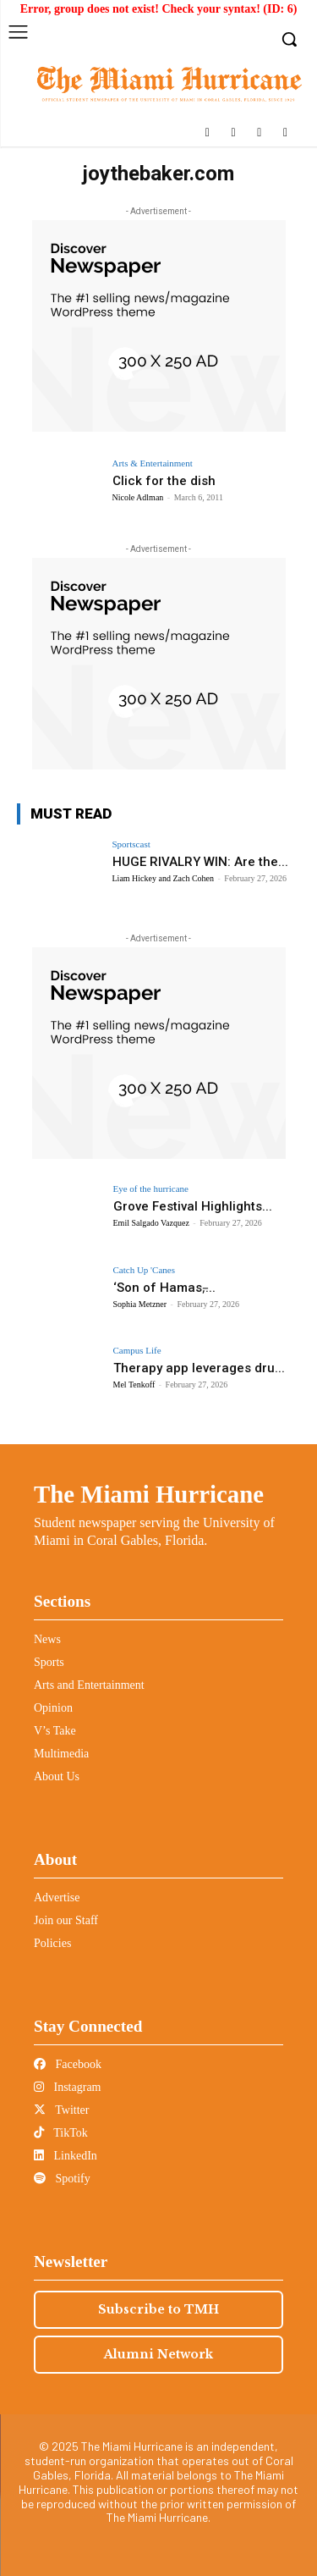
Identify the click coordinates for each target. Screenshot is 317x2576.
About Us (56, 1776)
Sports (49, 1662)
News (47, 1639)
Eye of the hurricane (151, 1189)
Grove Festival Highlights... (192, 1206)
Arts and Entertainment (89, 1685)
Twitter (61, 2110)
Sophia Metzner (140, 1304)
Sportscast (131, 844)
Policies (52, 1943)
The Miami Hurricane (149, 1494)
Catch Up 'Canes (144, 1270)
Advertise (56, 1897)
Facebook (67, 2064)
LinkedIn (65, 2155)
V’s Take (55, 1730)
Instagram (67, 2087)
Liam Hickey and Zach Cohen (163, 878)
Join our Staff (66, 1920)
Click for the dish (164, 480)
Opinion (53, 1708)
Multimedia (61, 1753)
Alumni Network (158, 2354)
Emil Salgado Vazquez (151, 1222)
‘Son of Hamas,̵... (164, 1287)
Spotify (62, 2178)
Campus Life (137, 1350)
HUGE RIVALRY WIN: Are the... (200, 861)
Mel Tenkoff (134, 1384)
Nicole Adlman (138, 497)
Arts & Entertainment (152, 463)
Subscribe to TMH (158, 2309)
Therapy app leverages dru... (199, 1368)
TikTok (61, 2132)
